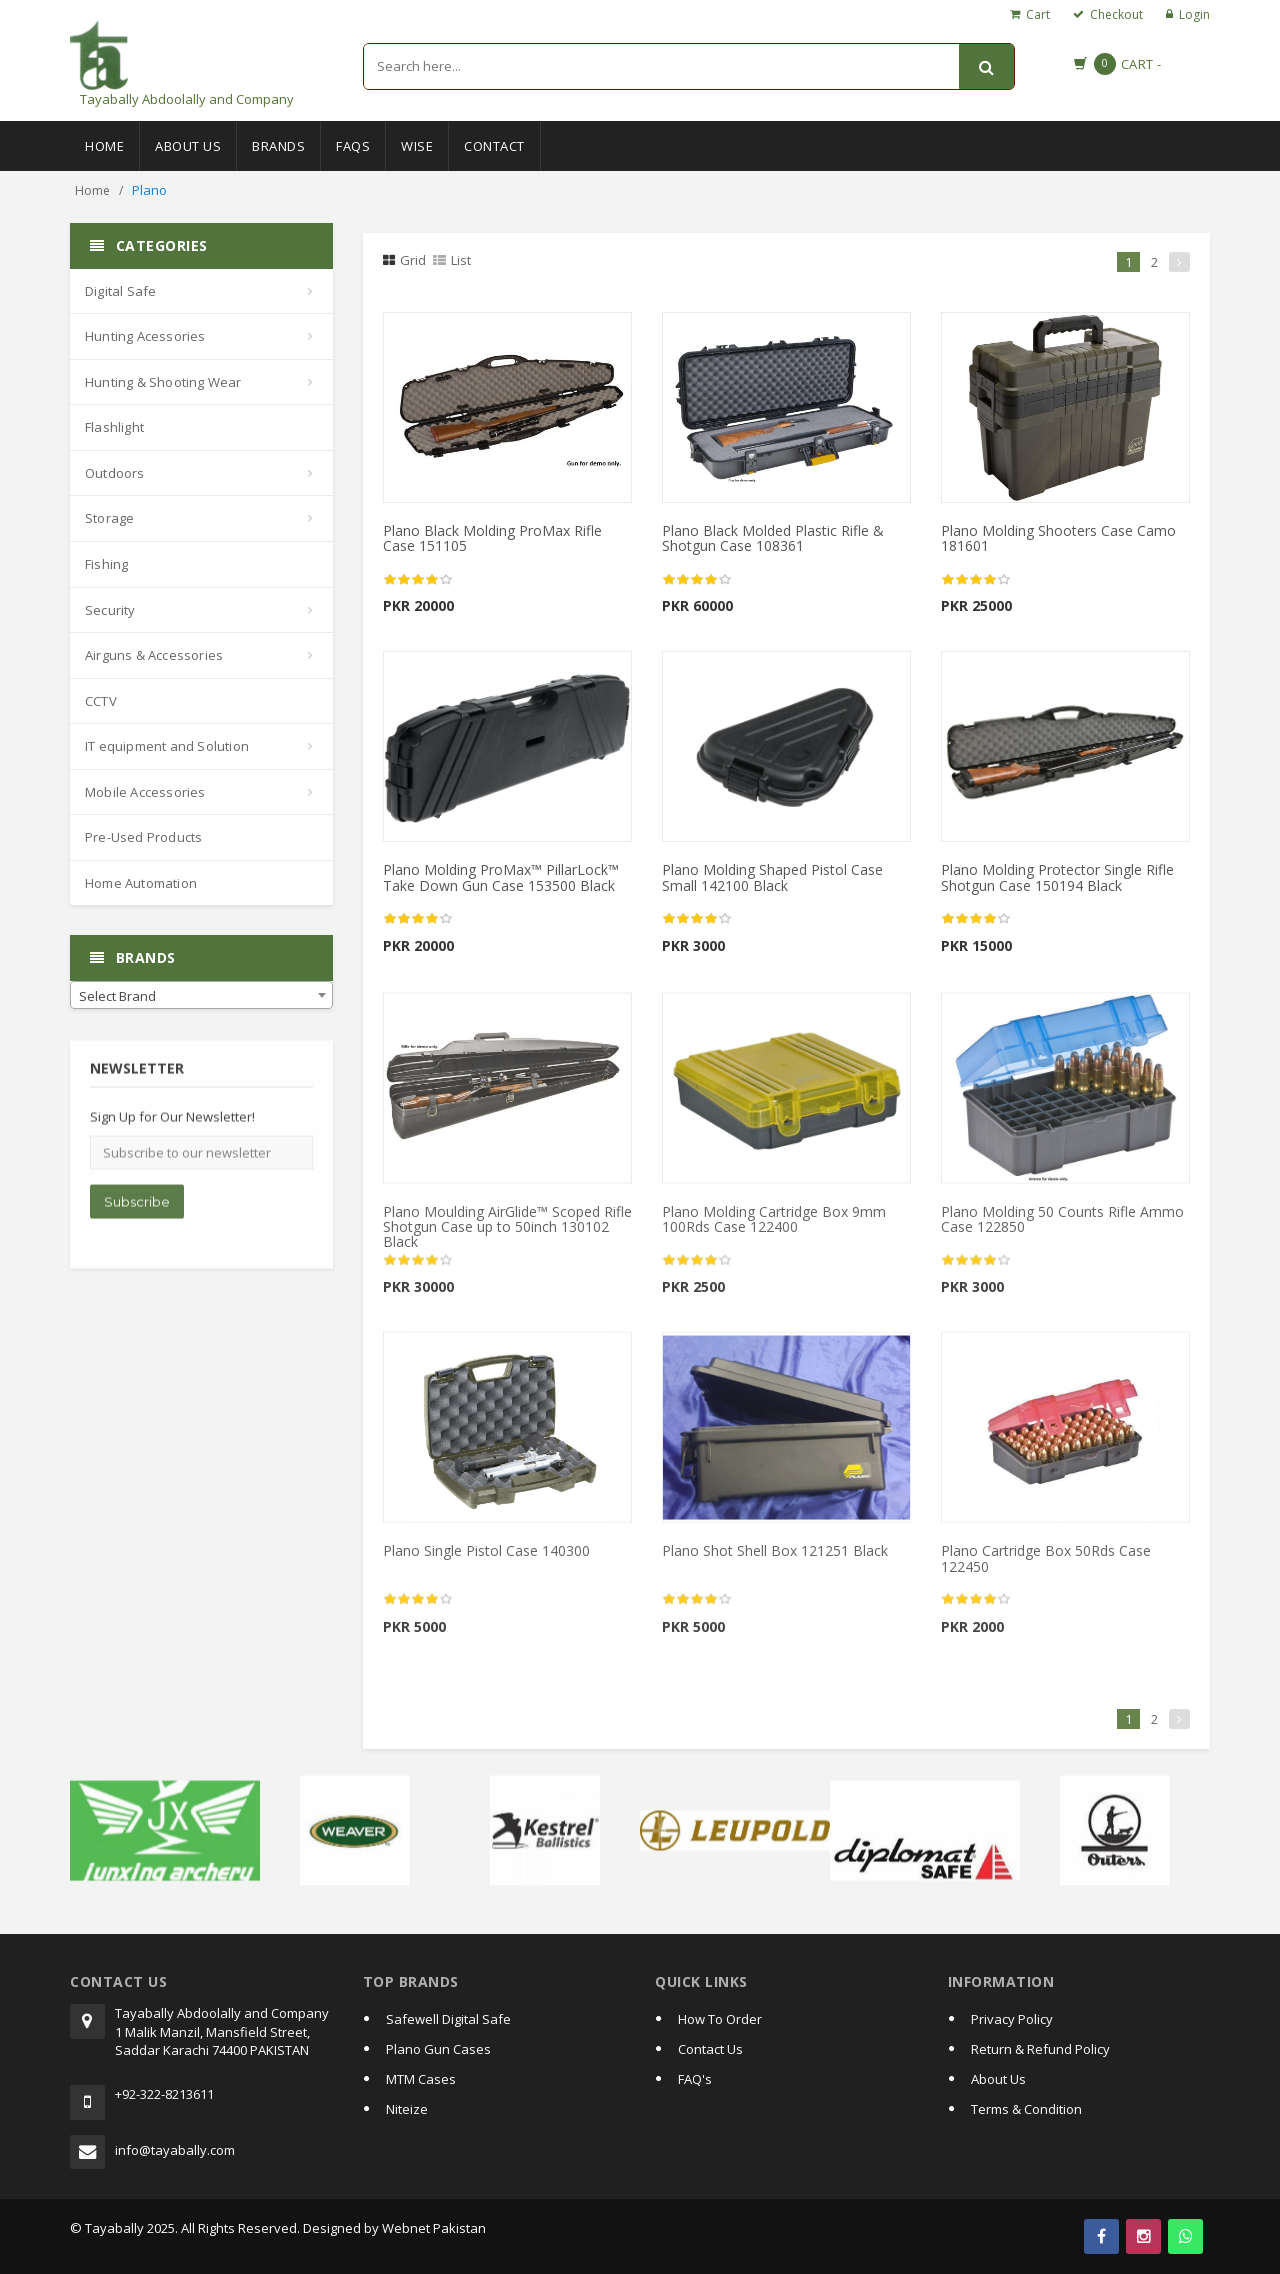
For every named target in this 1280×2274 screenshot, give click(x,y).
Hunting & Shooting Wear (163, 382)
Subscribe (137, 1211)
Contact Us (710, 2049)
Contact (494, 146)
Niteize (407, 2109)
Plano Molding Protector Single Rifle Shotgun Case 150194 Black (1057, 877)
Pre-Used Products (143, 837)
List (452, 260)
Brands (278, 146)
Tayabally (114, 2228)
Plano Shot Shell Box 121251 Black (775, 1559)
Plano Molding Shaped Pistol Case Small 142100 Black (772, 877)
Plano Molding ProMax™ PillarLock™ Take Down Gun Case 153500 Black (501, 877)
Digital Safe (120, 291)
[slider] (418, 580)
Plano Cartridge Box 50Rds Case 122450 (1046, 1567)
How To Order (720, 2019)
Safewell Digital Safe (448, 2019)
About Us (188, 146)
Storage (109, 518)
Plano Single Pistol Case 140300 (486, 1559)
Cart (1038, 14)
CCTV (101, 701)
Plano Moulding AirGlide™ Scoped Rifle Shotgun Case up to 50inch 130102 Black (507, 1235)
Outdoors (115, 473)
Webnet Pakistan (434, 2228)
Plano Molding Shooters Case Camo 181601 (1058, 538)
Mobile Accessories (145, 792)
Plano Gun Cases (438, 2049)
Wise (417, 146)
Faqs (353, 146)
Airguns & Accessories (154, 655)
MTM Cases (421, 2079)
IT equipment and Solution (167, 746)
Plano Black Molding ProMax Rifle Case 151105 (492, 538)
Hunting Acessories (145, 336)
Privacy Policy (1012, 2019)
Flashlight (114, 427)
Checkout (1116, 14)
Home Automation (141, 883)
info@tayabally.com (175, 2150)
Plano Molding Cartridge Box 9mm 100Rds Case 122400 (774, 1227)
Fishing (106, 564)
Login (1194, 14)
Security (110, 610)
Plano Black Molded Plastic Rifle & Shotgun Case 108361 (773, 538)
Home (104, 146)
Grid (404, 260)
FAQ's (695, 2079)
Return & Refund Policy (1040, 2049)
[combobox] (201, 995)
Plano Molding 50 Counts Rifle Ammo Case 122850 (1062, 1227)
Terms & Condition (1026, 2109)
